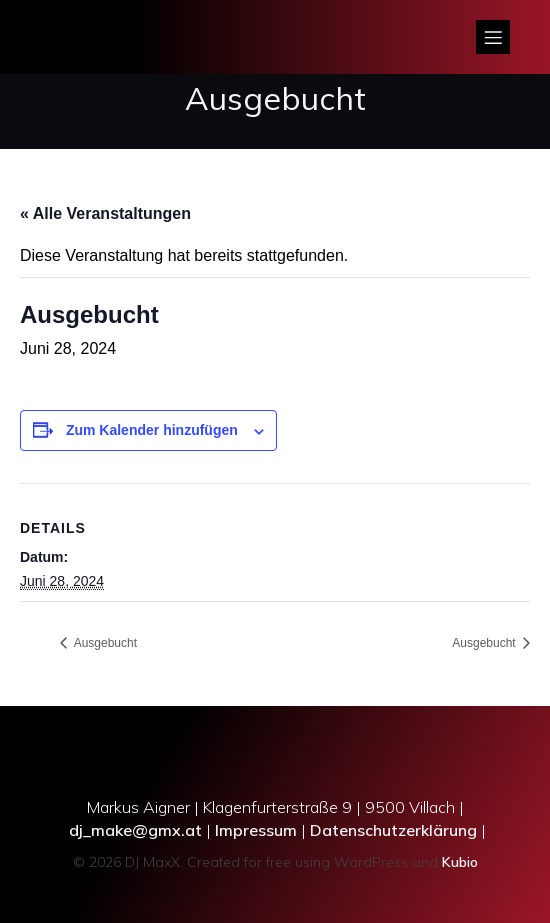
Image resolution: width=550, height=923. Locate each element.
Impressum (256, 830)
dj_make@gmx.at (135, 830)
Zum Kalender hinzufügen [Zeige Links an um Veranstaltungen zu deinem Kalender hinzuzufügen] (152, 430)
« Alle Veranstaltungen (105, 213)
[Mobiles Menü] (493, 37)
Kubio (460, 862)
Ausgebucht (104, 643)
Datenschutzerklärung (393, 830)
